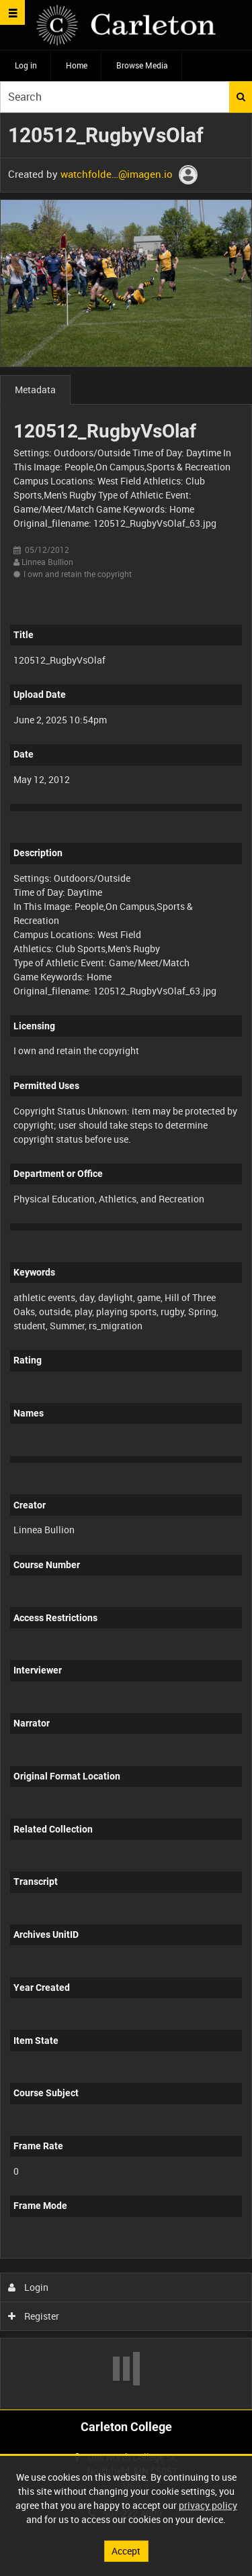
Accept (126, 2550)
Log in (26, 65)
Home (76, 65)
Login (28, 2287)
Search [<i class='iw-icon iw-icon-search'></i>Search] (241, 96)
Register (34, 2316)
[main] (126, 1261)
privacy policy (208, 2505)
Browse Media (142, 65)
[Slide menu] (12, 12)
